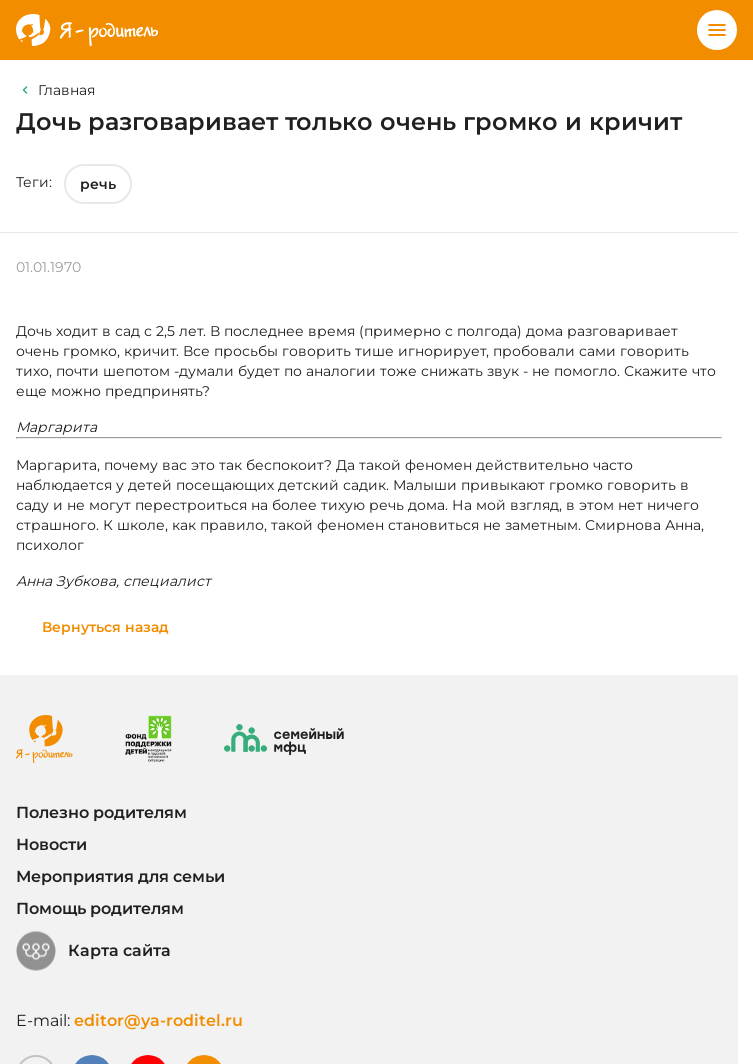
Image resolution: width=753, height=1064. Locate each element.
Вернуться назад (105, 627)
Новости (51, 844)
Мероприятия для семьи (120, 876)
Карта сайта (93, 951)
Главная (66, 90)
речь (98, 184)
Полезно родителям (101, 812)
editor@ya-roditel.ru (158, 1020)
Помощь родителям (100, 908)
